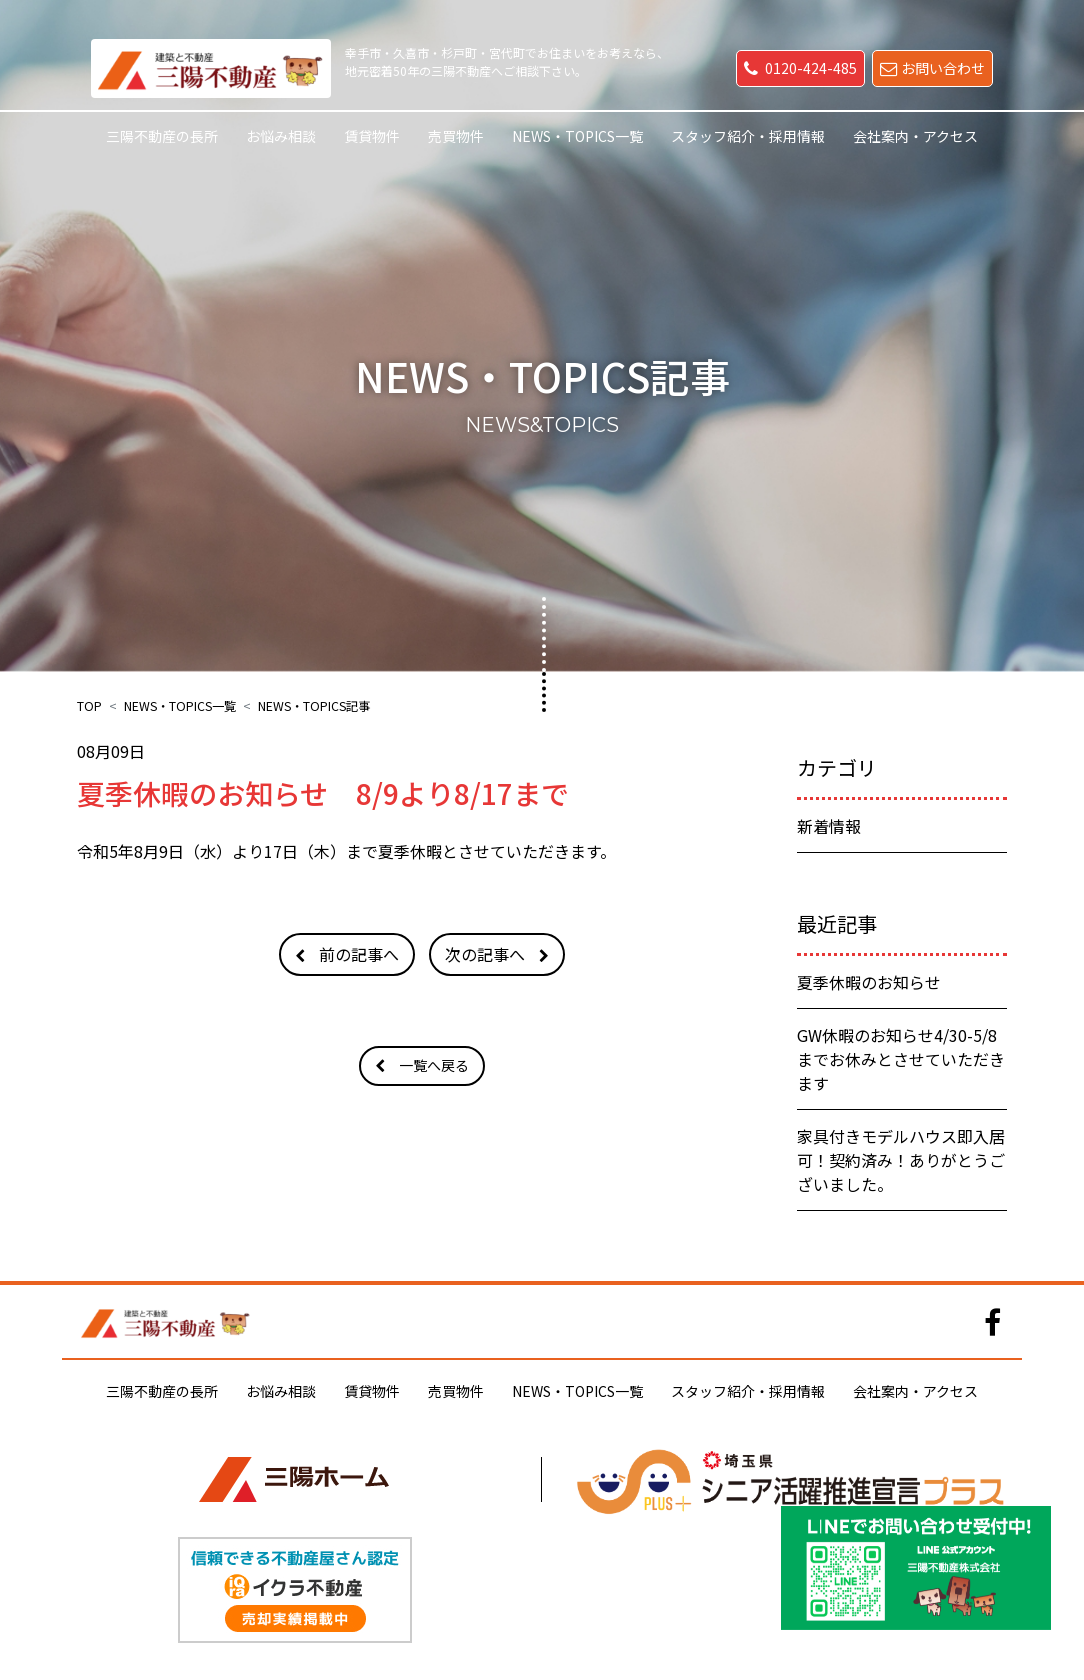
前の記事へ (359, 954)
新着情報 (829, 826)
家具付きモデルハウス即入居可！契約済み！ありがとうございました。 (901, 1160)
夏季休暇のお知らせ (869, 982)
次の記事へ (485, 954)
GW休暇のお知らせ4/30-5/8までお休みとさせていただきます (901, 1059)
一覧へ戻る (434, 1065)
